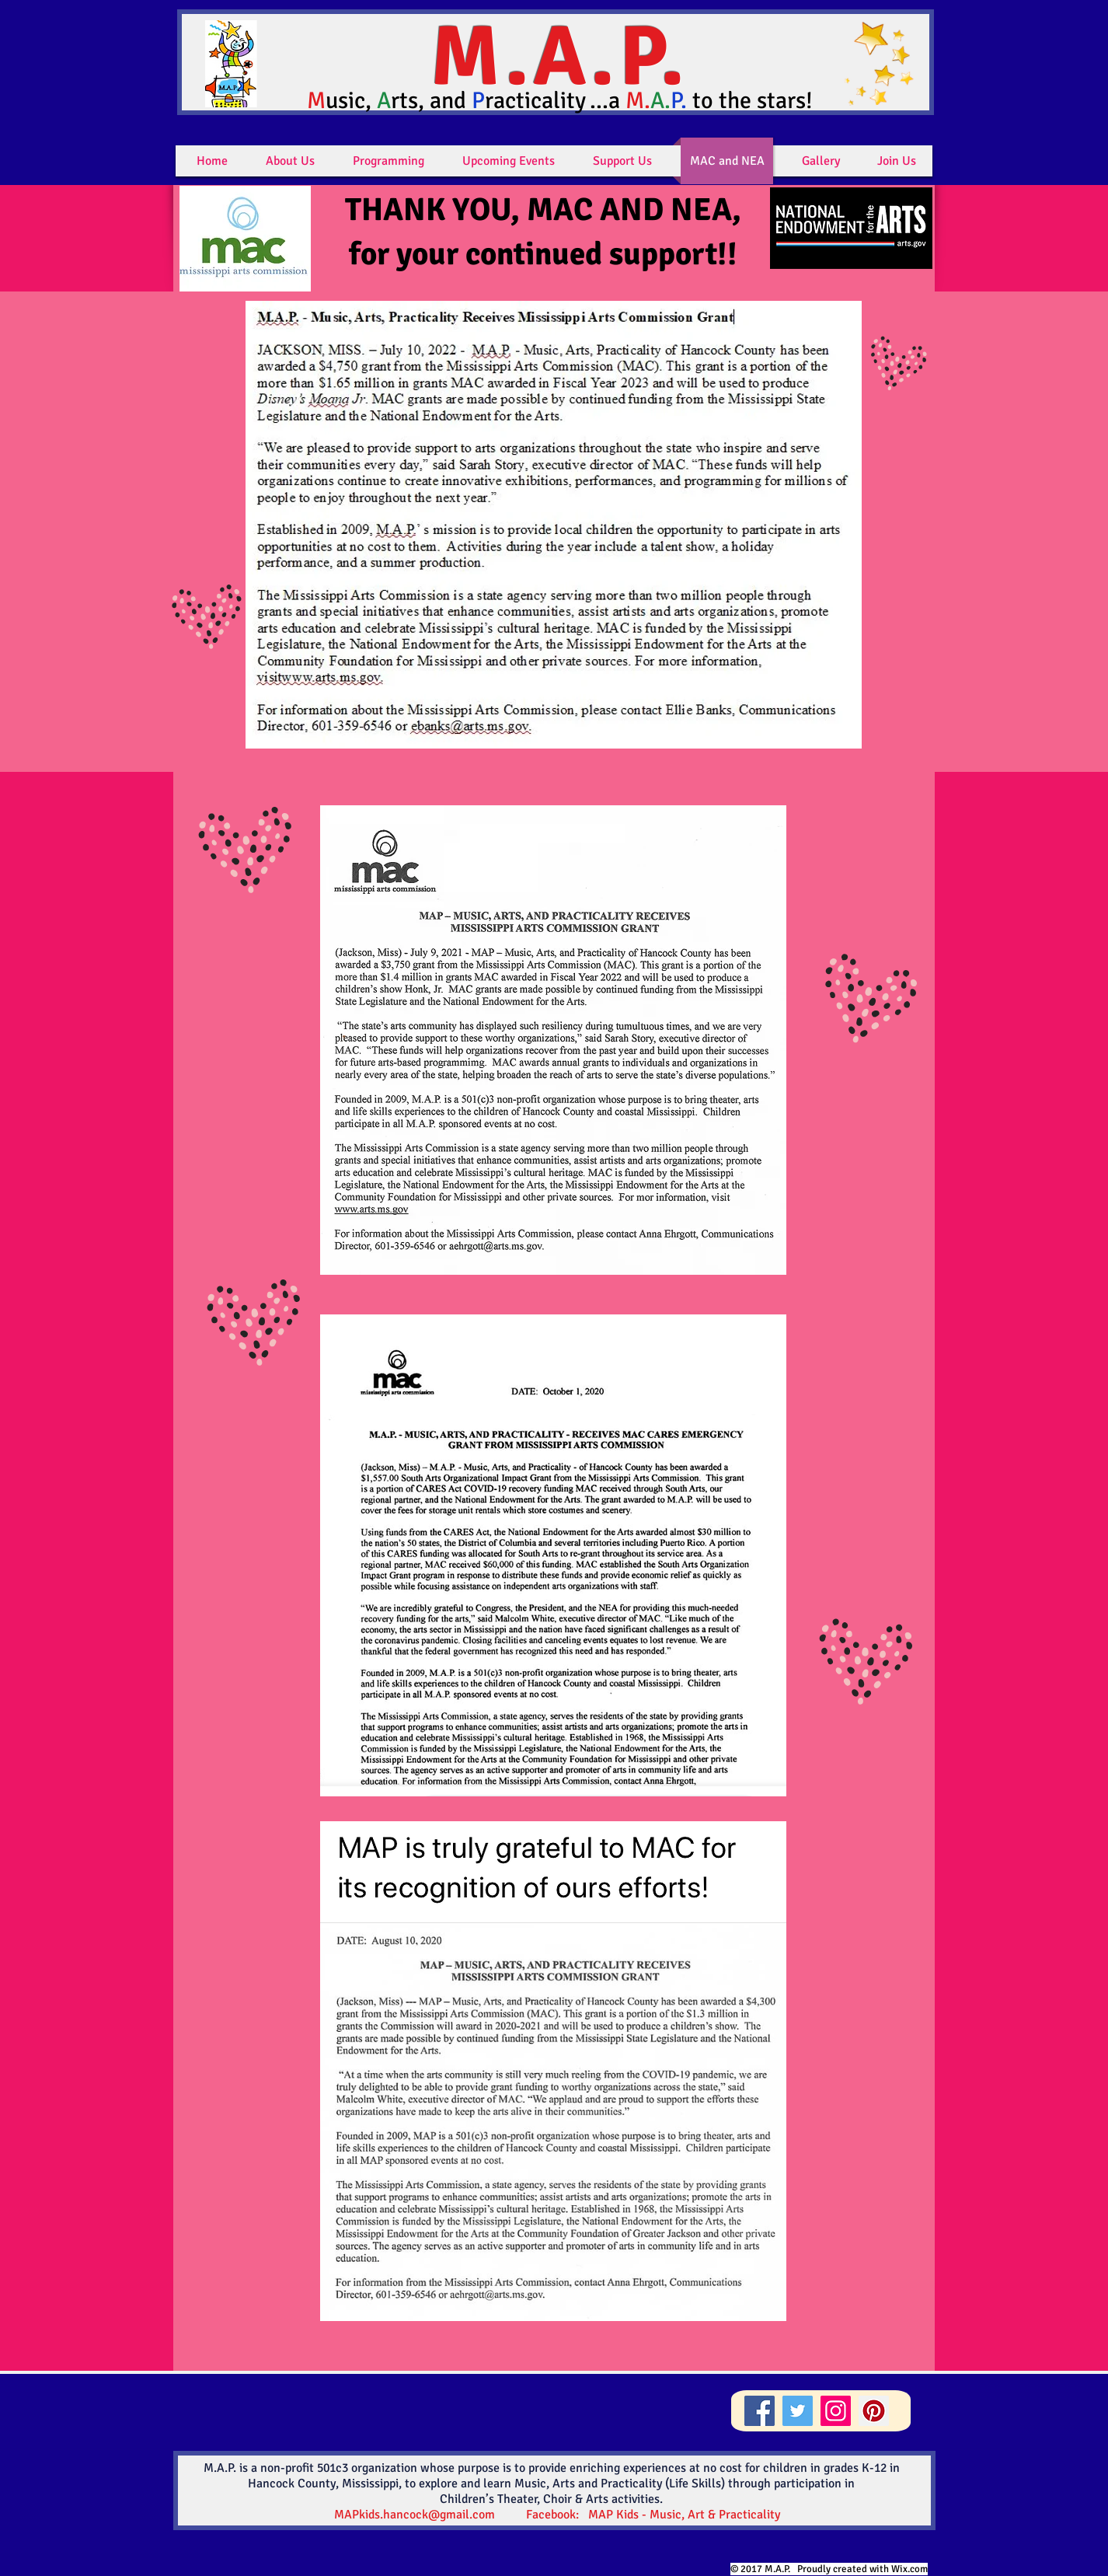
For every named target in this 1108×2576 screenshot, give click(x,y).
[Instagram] (836, 2411)
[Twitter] (797, 2411)
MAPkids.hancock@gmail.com (414, 2514)
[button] (290, 161)
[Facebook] (759, 2411)
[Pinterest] (874, 2411)
